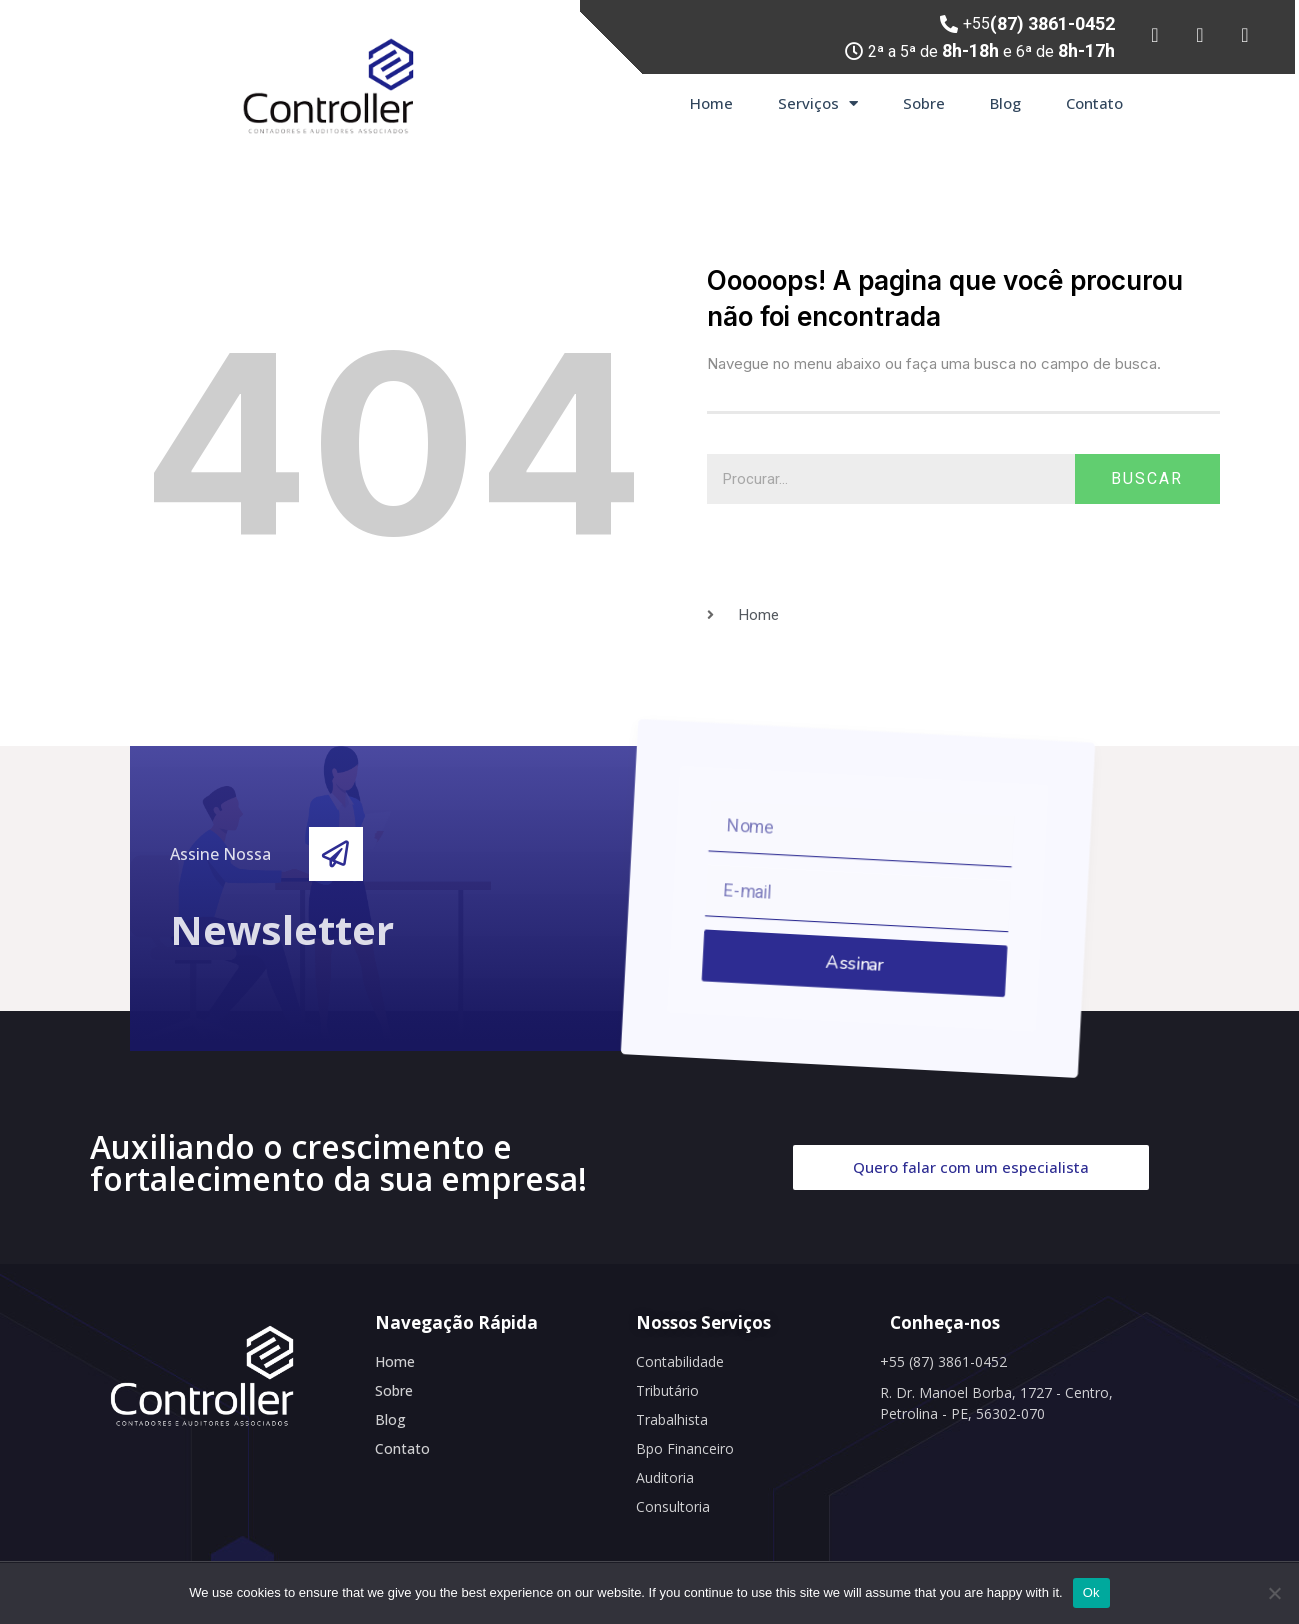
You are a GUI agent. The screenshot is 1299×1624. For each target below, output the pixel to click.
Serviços (818, 103)
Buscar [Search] (1147, 478)
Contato (1094, 103)
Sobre (924, 103)
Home (711, 103)
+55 (1039, 23)
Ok (1091, 1592)
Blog (1005, 103)
